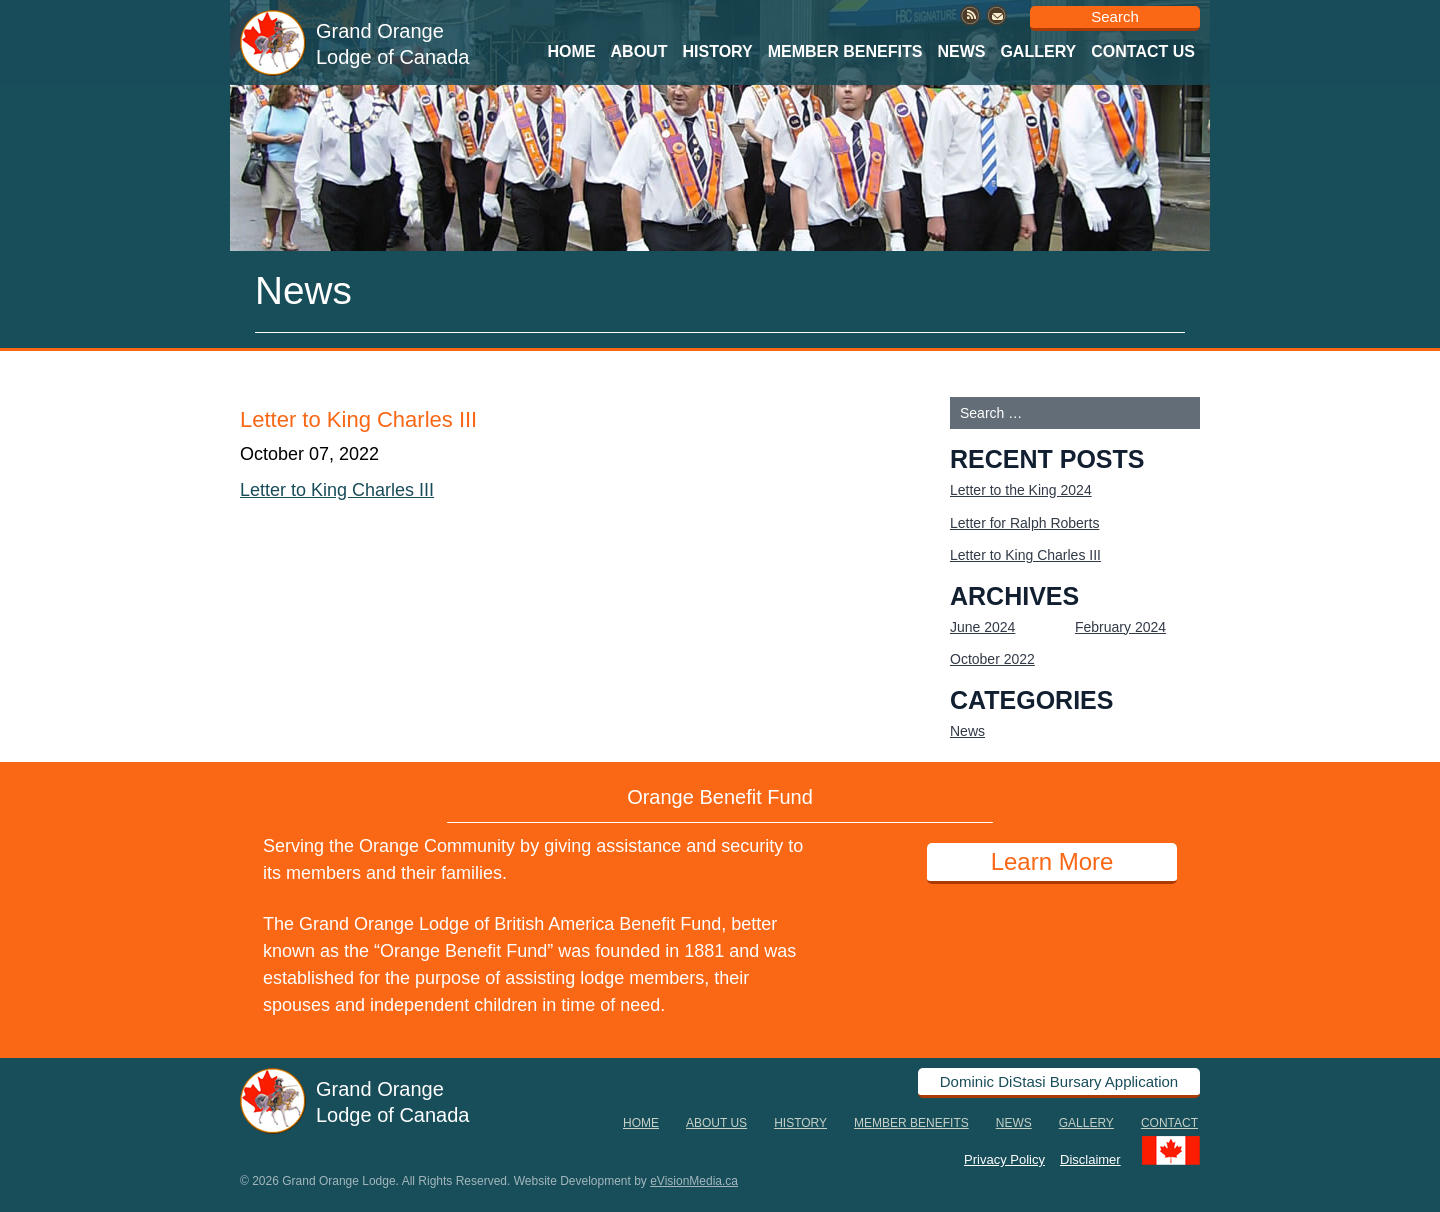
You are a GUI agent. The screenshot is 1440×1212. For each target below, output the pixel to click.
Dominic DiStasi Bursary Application (1059, 1081)
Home (572, 51)
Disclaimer (1090, 1158)
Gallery (1038, 51)
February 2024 (1120, 627)
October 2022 (992, 659)
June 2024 (982, 627)
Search (1115, 16)
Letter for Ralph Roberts (1024, 523)
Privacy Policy (1004, 1158)
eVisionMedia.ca (694, 1181)
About (639, 51)
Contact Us (1143, 51)
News (961, 51)
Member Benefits (845, 51)
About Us (716, 1123)
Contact (1169, 1123)
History (717, 51)
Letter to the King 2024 (1021, 490)
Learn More (1052, 861)
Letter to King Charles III (337, 490)
